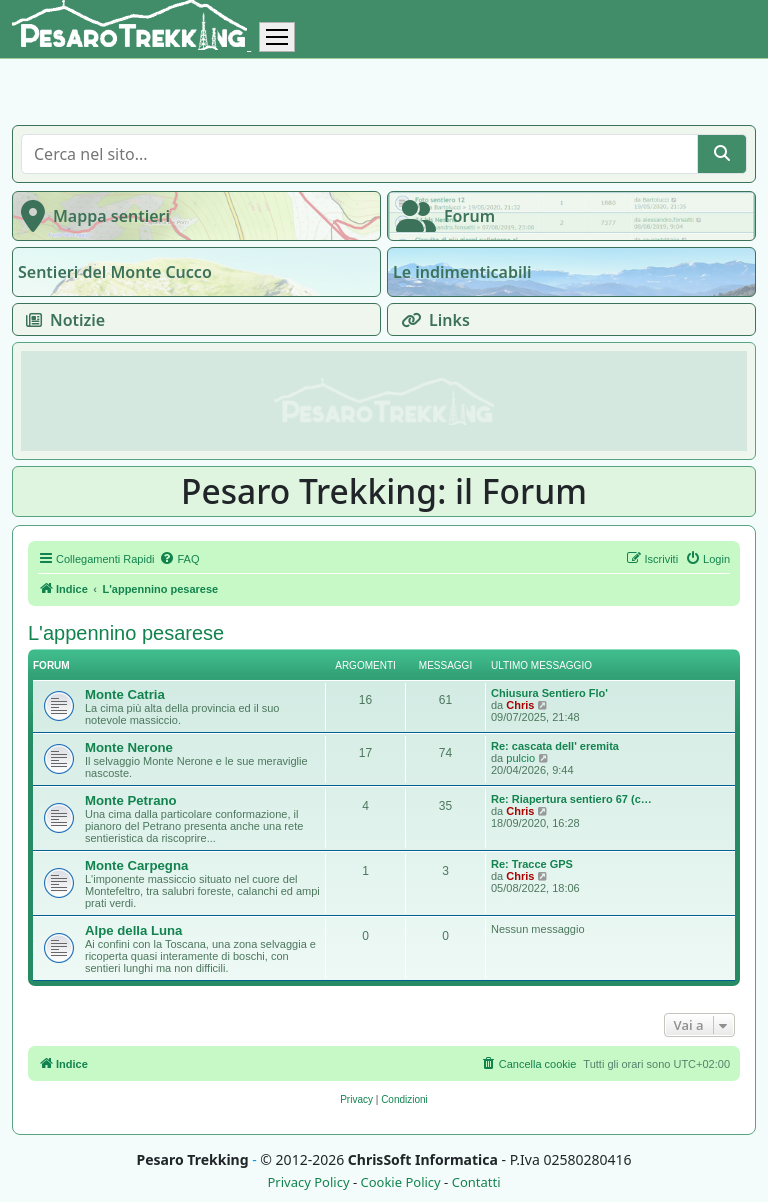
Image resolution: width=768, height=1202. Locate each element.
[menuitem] (179, 559)
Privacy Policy (308, 1182)
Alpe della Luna (133, 930)
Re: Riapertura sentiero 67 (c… (571, 799)
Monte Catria (125, 694)
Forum (441, 216)
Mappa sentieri (91, 216)
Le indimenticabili (462, 272)
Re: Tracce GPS (532, 864)
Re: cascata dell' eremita (555, 746)
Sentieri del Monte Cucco (115, 272)
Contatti (476, 1182)
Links (431, 320)
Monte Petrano (131, 800)
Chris (520, 705)
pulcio (520, 758)
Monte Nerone (129, 747)
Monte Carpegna (136, 865)
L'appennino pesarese (126, 633)
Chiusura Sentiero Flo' (549, 693)
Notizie (61, 320)
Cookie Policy (400, 1182)
